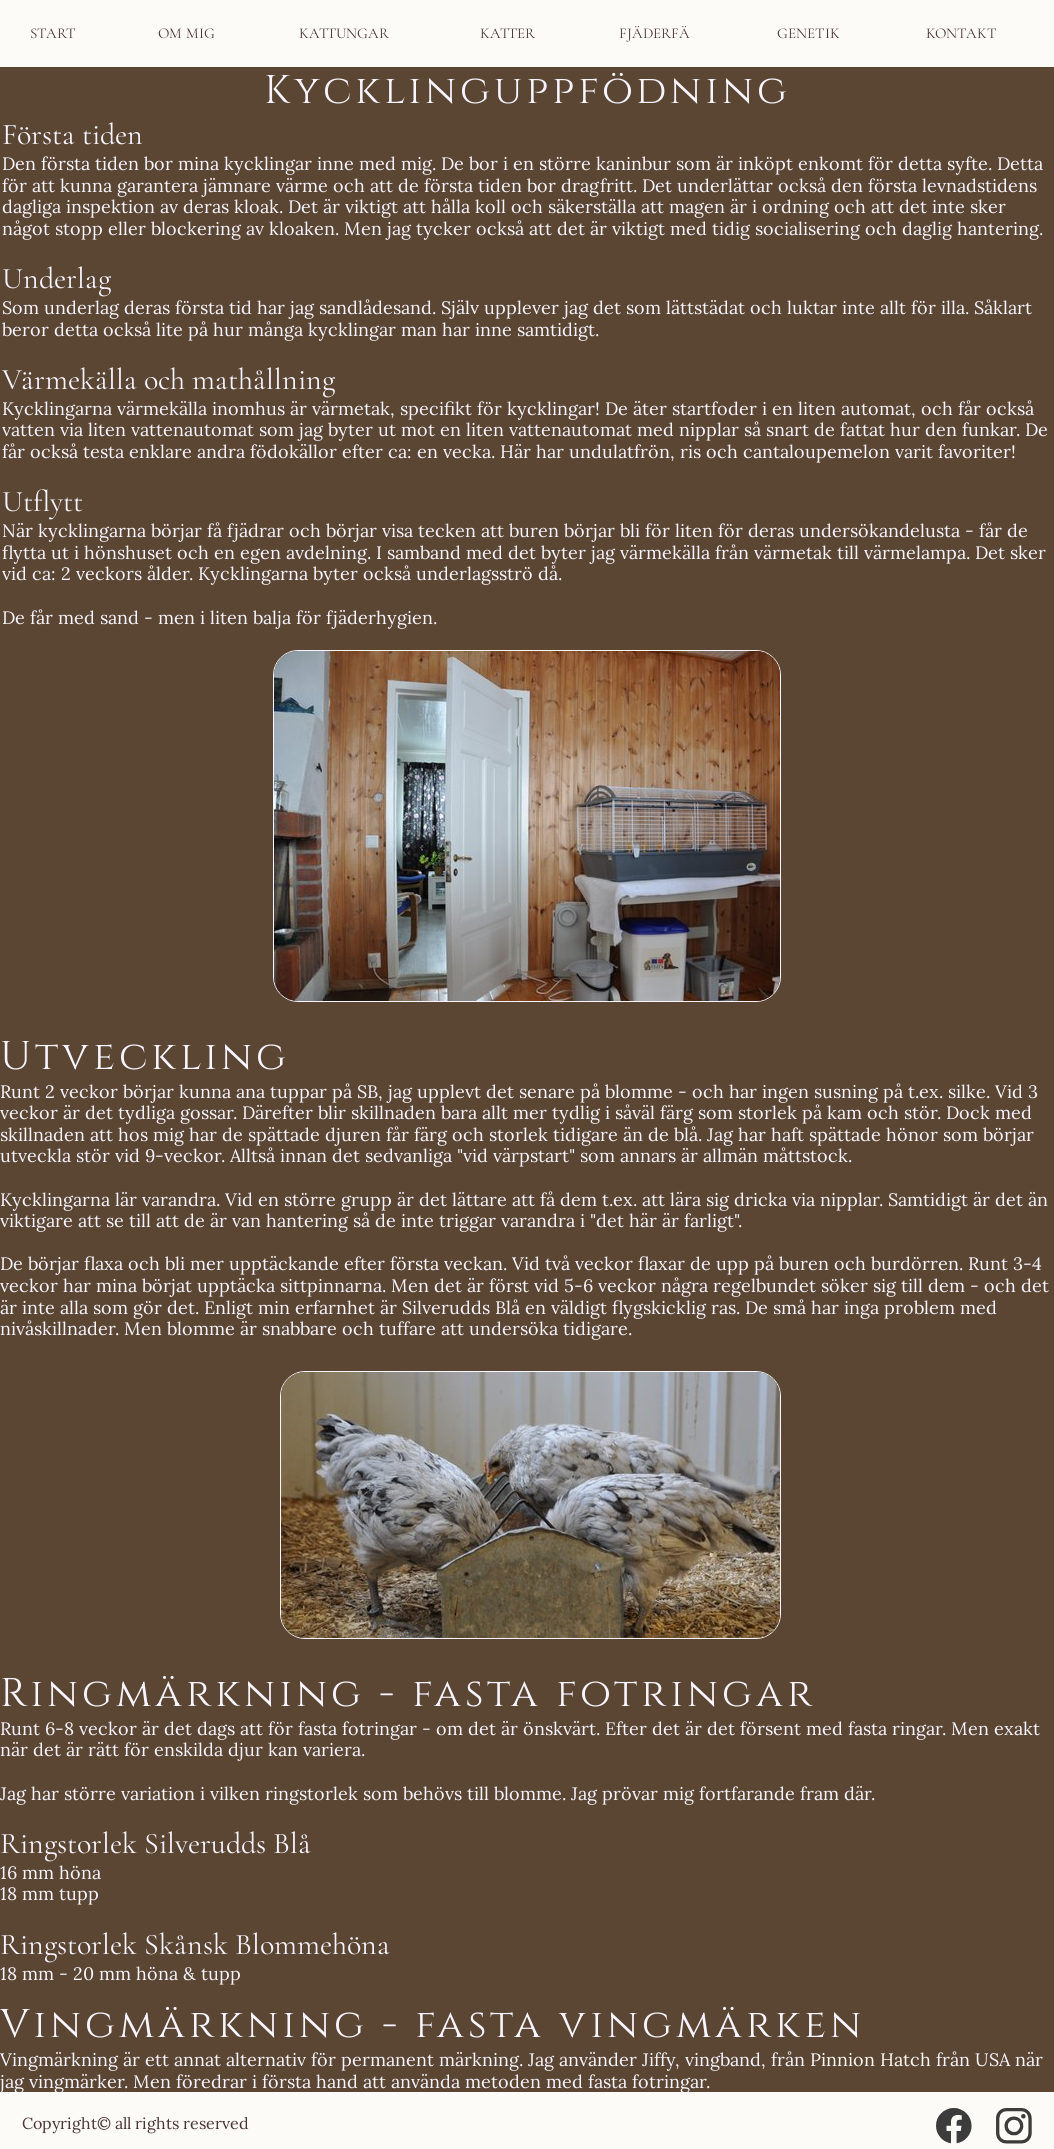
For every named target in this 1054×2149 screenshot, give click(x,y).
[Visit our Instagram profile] (1014, 2126)
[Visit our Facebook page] (954, 2126)
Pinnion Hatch (870, 2059)
